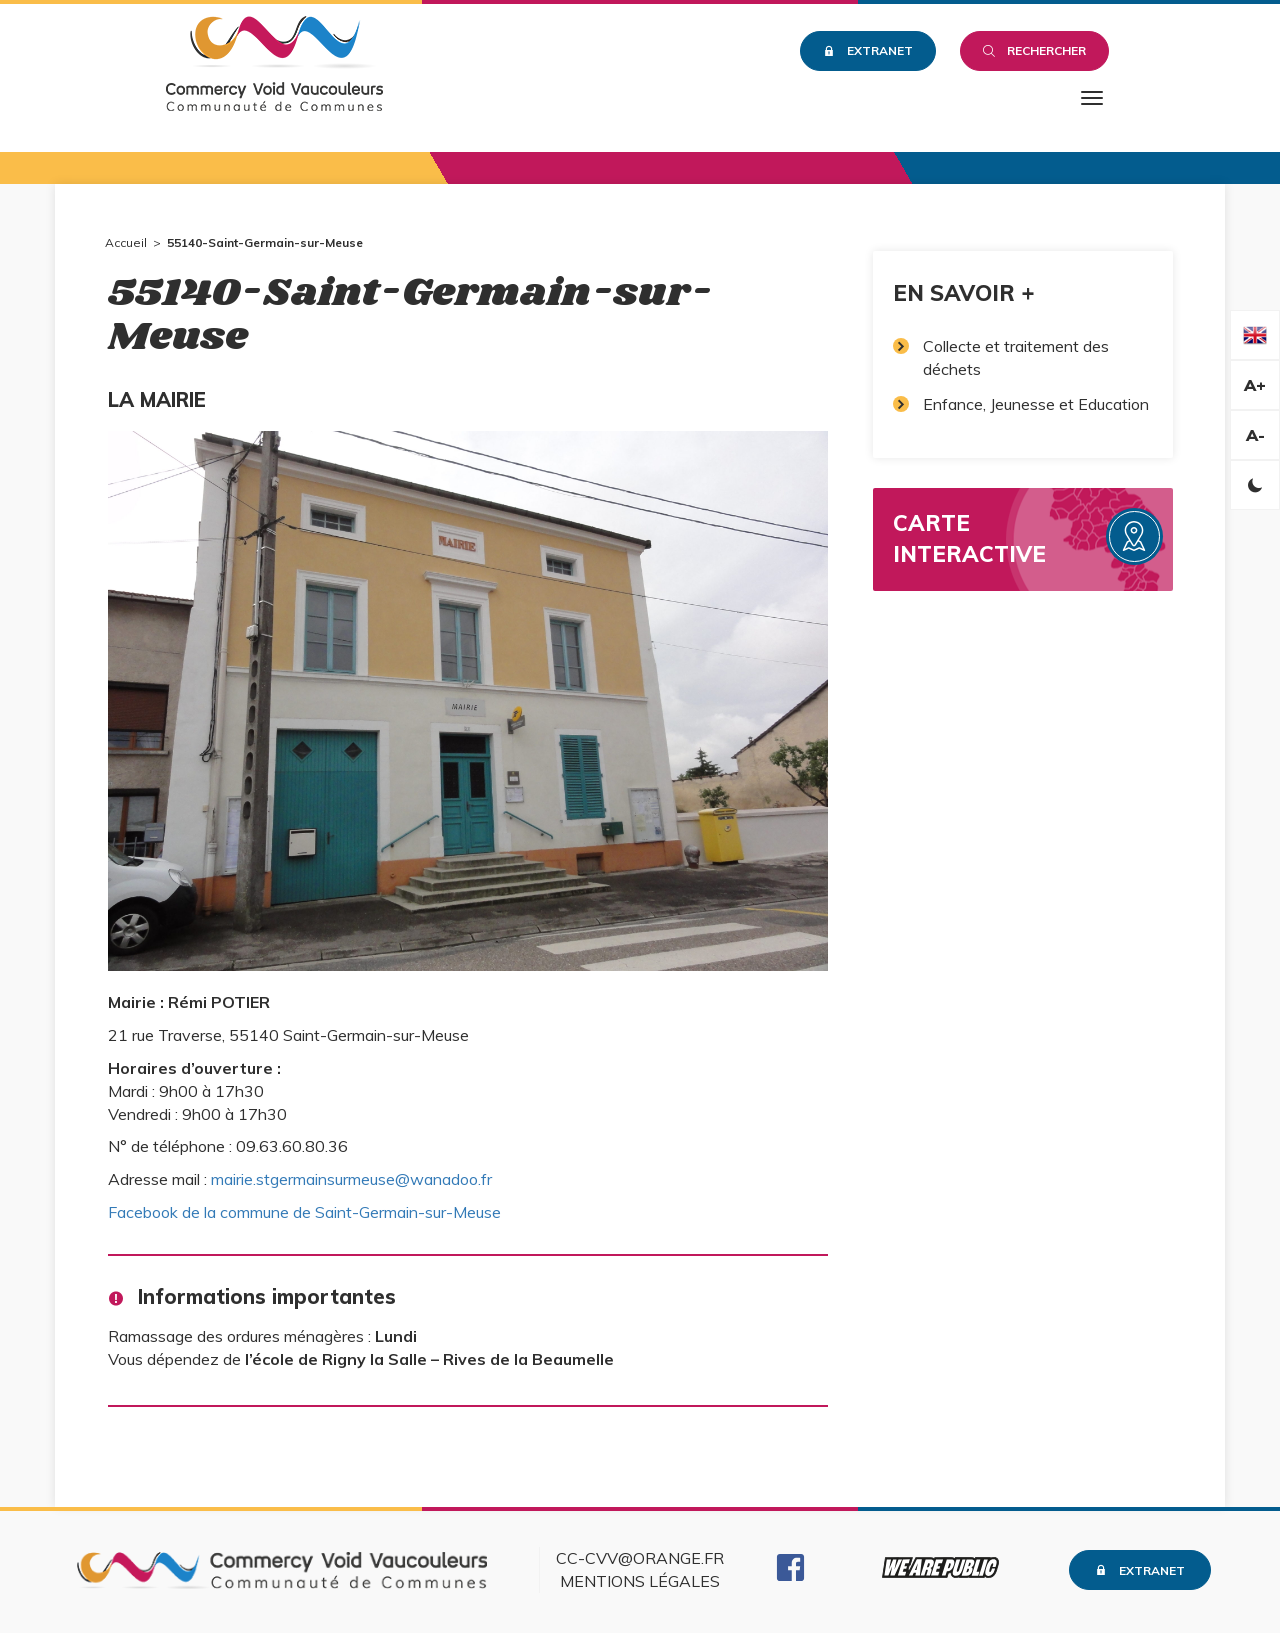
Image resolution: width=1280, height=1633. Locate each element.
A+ (1255, 385)
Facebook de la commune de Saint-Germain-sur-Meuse (304, 1212)
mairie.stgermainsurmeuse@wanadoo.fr (351, 1179)
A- (1255, 435)
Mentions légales (640, 1581)
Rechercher (1034, 50)
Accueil (126, 242)
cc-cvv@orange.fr (640, 1558)
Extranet (868, 50)
